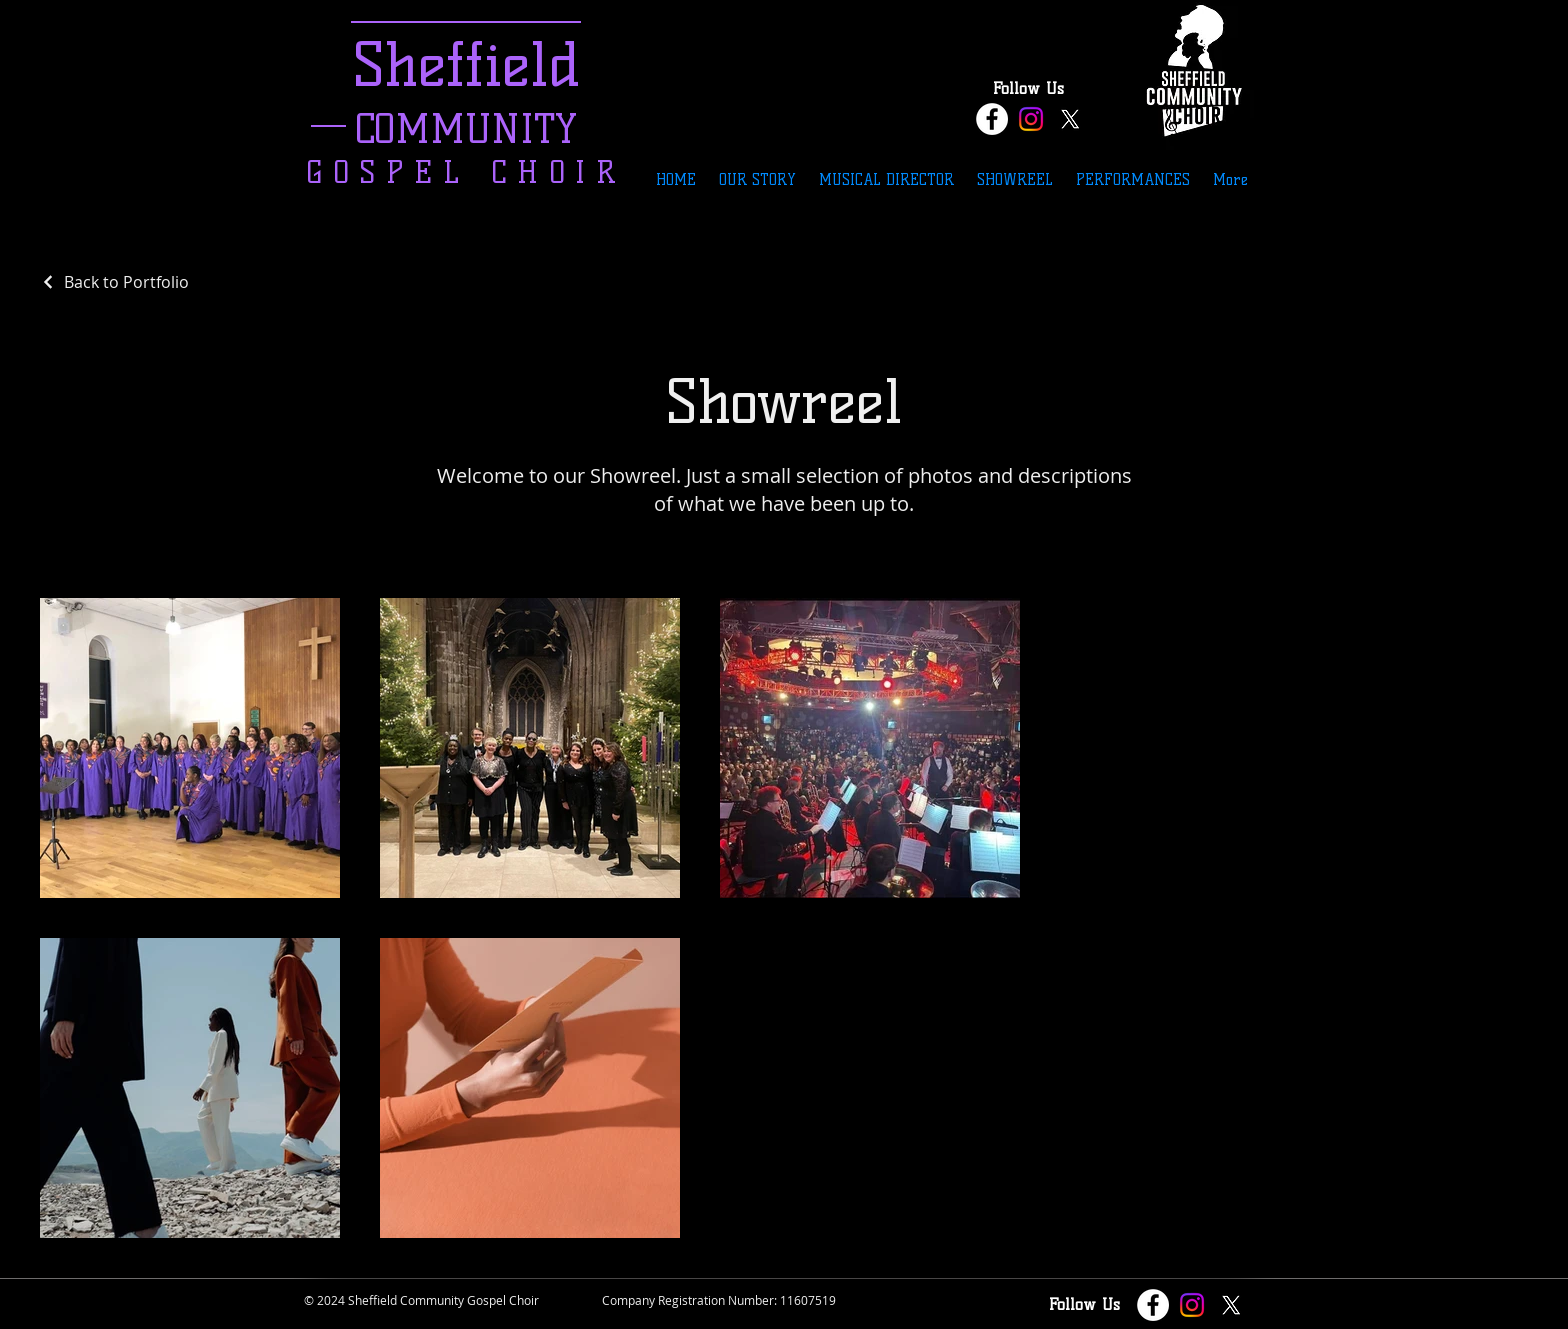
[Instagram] (1031, 119)
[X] (1070, 119)
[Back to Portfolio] (114, 282)
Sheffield (466, 64)
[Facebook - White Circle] (992, 119)
